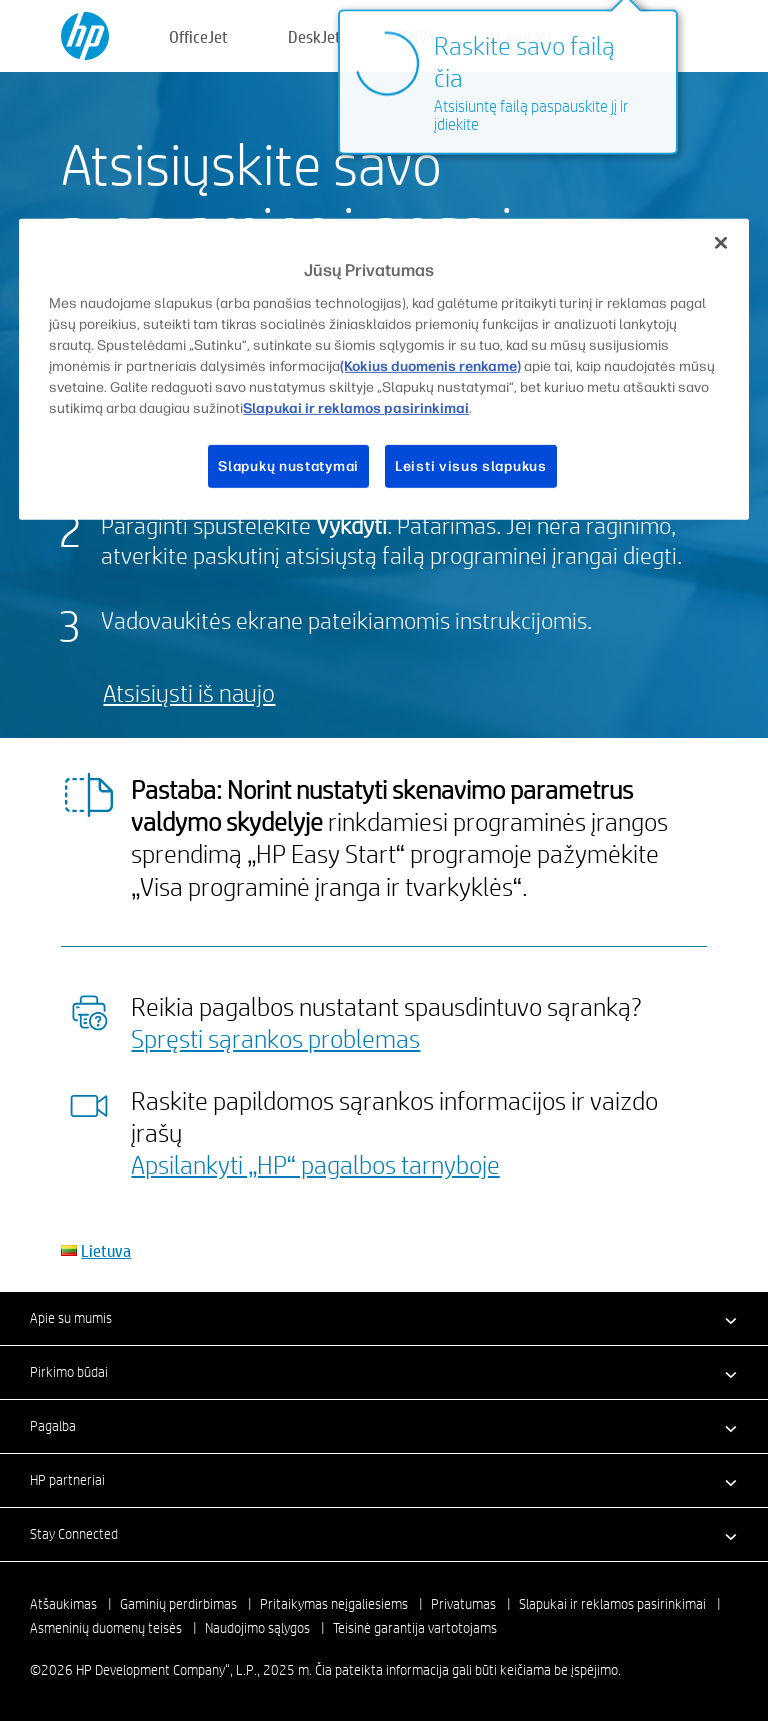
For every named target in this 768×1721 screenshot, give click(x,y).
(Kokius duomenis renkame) (430, 366)
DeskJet (314, 36)
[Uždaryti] (721, 243)
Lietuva (106, 1250)
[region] (384, 369)
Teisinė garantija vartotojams (415, 1628)
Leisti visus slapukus (471, 466)
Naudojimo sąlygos (257, 1628)
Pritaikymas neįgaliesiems (334, 1604)
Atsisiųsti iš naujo (189, 692)
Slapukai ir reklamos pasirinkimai (612, 1604)
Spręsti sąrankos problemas (275, 1038)
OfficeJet (198, 36)
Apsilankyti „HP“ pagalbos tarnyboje (315, 1164)
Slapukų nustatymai (288, 466)
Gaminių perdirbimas (178, 1604)
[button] (384, 1318)
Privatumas (463, 1604)
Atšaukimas (63, 1604)
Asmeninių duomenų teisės (106, 1628)
